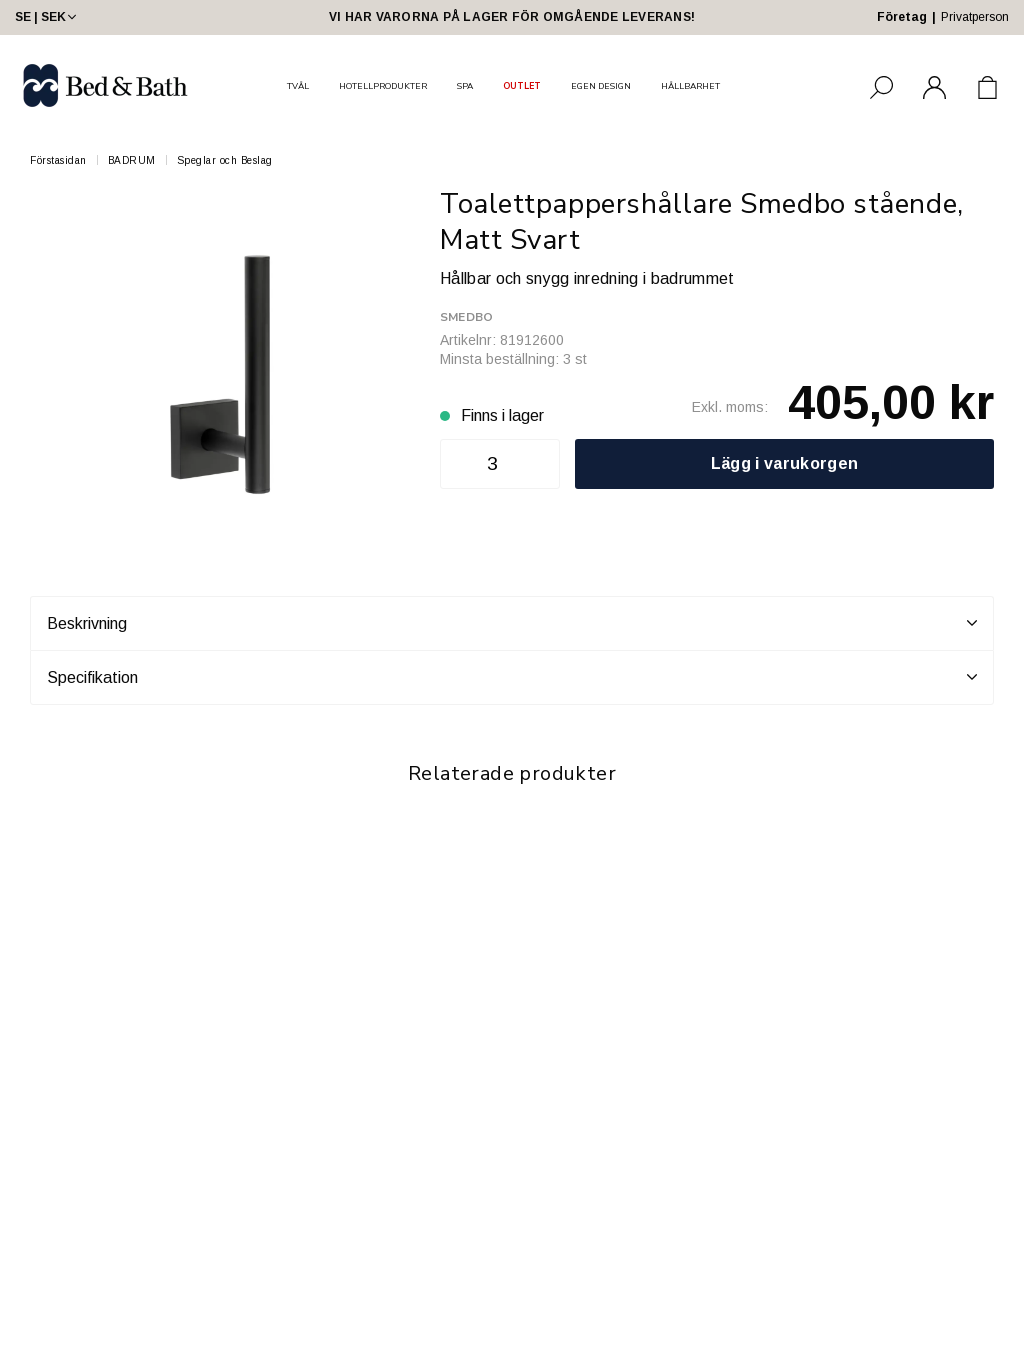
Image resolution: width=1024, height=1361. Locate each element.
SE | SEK (47, 17)
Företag (902, 17)
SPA (465, 86)
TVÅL (298, 86)
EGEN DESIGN (601, 86)
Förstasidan (58, 160)
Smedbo (466, 317)
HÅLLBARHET (690, 86)
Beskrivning (512, 623)
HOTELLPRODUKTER (383, 86)
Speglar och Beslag (225, 160)
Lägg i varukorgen (784, 463)
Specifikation (512, 677)
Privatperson (975, 17)
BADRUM (132, 160)
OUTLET (522, 86)
